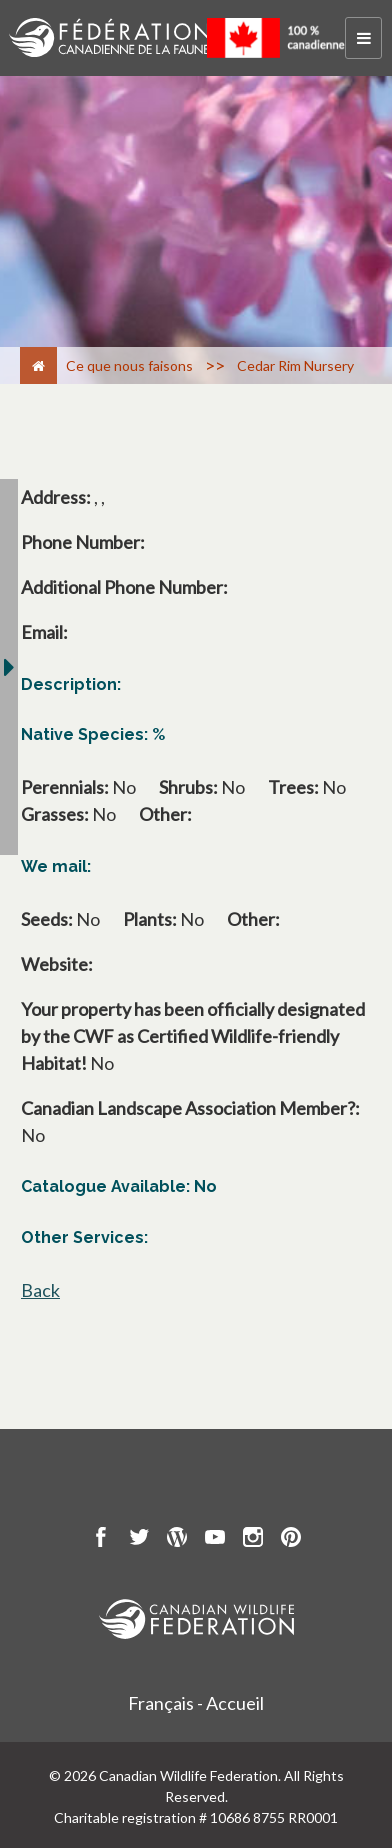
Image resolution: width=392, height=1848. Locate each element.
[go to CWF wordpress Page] (177, 1540)
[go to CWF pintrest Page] (291, 1540)
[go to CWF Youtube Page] (215, 1540)
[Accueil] (38, 365)
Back (40, 1290)
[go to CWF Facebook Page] (101, 1540)
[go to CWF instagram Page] (253, 1540)
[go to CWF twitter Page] (139, 1540)
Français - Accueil (196, 1703)
